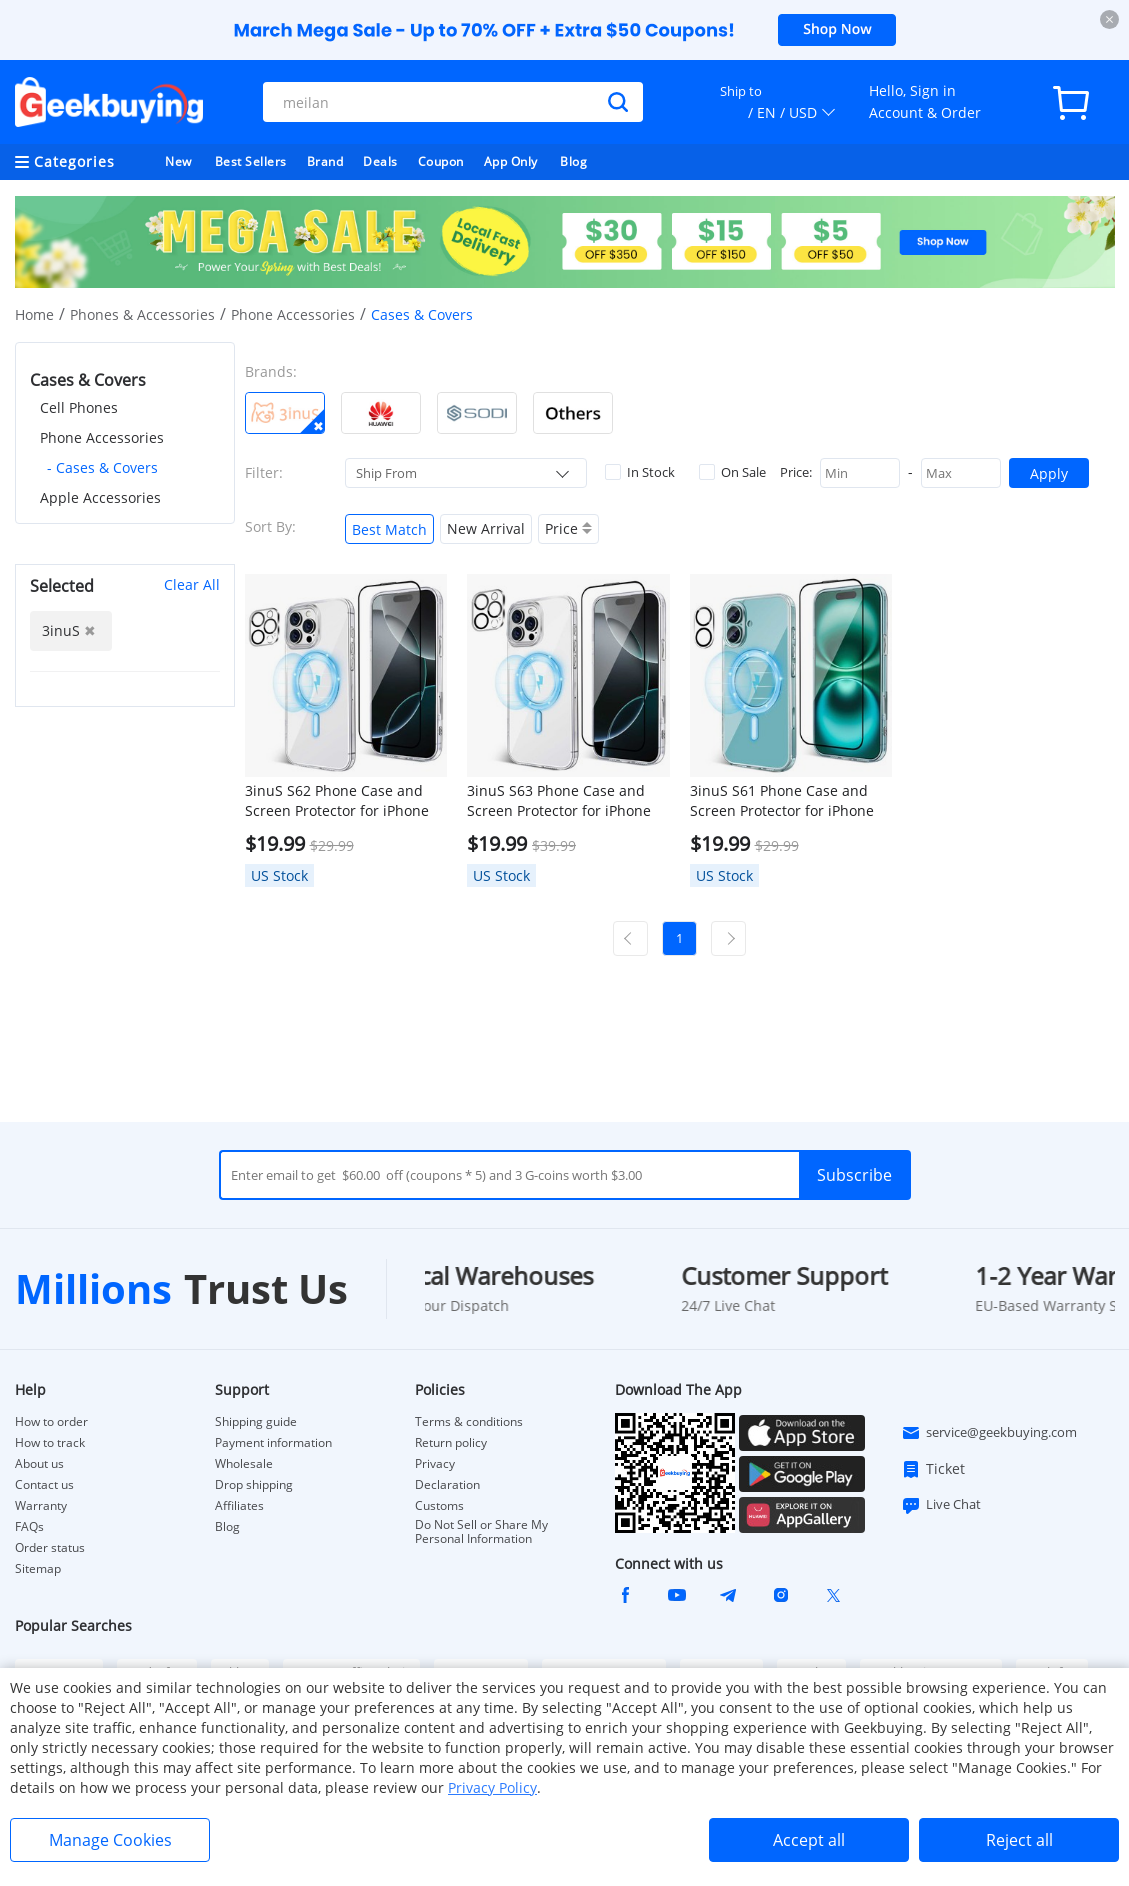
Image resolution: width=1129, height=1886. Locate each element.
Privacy (435, 1464)
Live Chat (941, 1505)
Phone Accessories (293, 314)
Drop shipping (254, 1485)
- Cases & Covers (102, 467)
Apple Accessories (100, 497)
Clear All (192, 584)
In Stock (640, 472)
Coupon (441, 161)
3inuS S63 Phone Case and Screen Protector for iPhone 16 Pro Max (559, 801)
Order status (50, 1548)
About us (39, 1464)
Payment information (273, 1443)
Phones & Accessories (142, 314)
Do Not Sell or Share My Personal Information (481, 1532)
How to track (50, 1443)
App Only (511, 161)
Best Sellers (251, 161)
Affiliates (239, 1506)
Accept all (809, 1840)
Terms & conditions (469, 1422)
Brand (325, 161)
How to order (51, 1422)
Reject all (1019, 1840)
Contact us (44, 1485)
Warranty (41, 1506)
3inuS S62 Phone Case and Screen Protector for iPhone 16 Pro (337, 801)
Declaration (447, 1485)
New (178, 161)
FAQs (29, 1527)
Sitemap (38, 1568)
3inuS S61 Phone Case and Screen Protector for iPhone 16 (782, 801)
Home (34, 314)
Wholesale (244, 1464)
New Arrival (486, 528)
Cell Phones (79, 407)
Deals (380, 161)
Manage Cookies (110, 1840)
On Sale (732, 472)
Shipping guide (256, 1422)
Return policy (451, 1443)
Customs (439, 1506)
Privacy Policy (492, 1787)
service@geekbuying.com (989, 1433)
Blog (573, 161)
